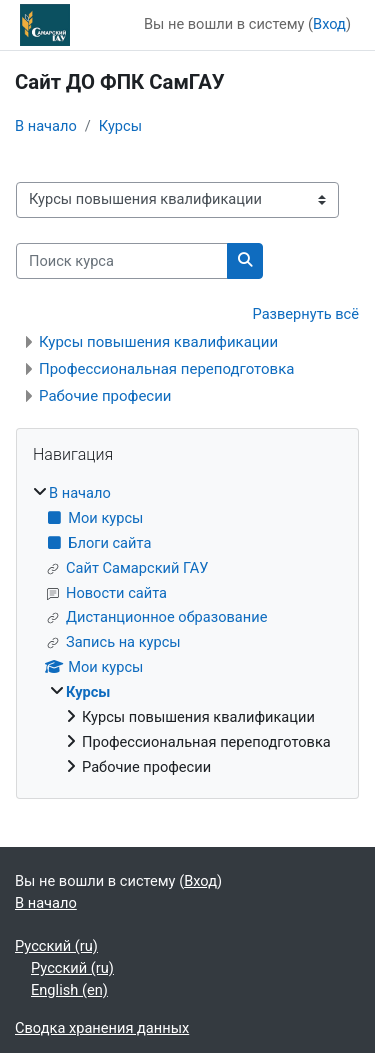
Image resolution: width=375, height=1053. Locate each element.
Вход (329, 24)
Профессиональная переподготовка (166, 369)
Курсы (120, 126)
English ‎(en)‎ (69, 990)
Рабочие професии (105, 396)
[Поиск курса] (122, 261)
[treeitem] (187, 631)
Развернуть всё (306, 314)
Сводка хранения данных (102, 1028)
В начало (46, 126)
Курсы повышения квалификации (158, 342)
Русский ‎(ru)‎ (56, 946)
